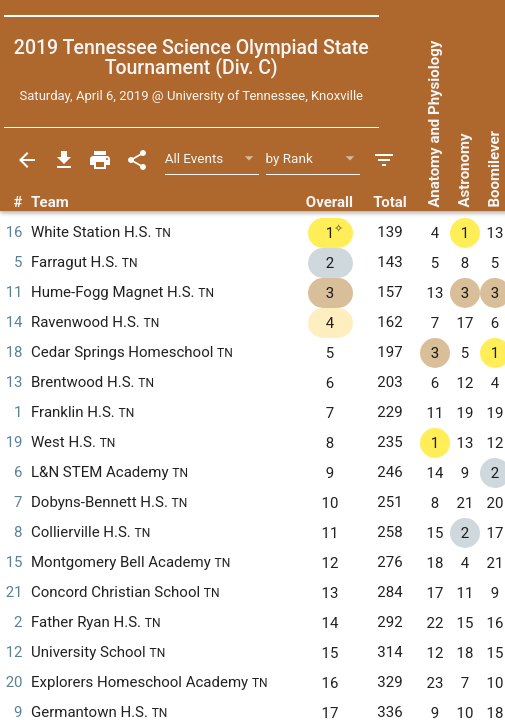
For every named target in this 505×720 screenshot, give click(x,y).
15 (14, 562)
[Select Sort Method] (313, 159)
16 (14, 232)
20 (14, 682)
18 (14, 352)
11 (14, 292)
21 (14, 592)
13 (14, 382)
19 (14, 442)
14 (14, 322)
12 (14, 652)
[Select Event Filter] (212, 159)
